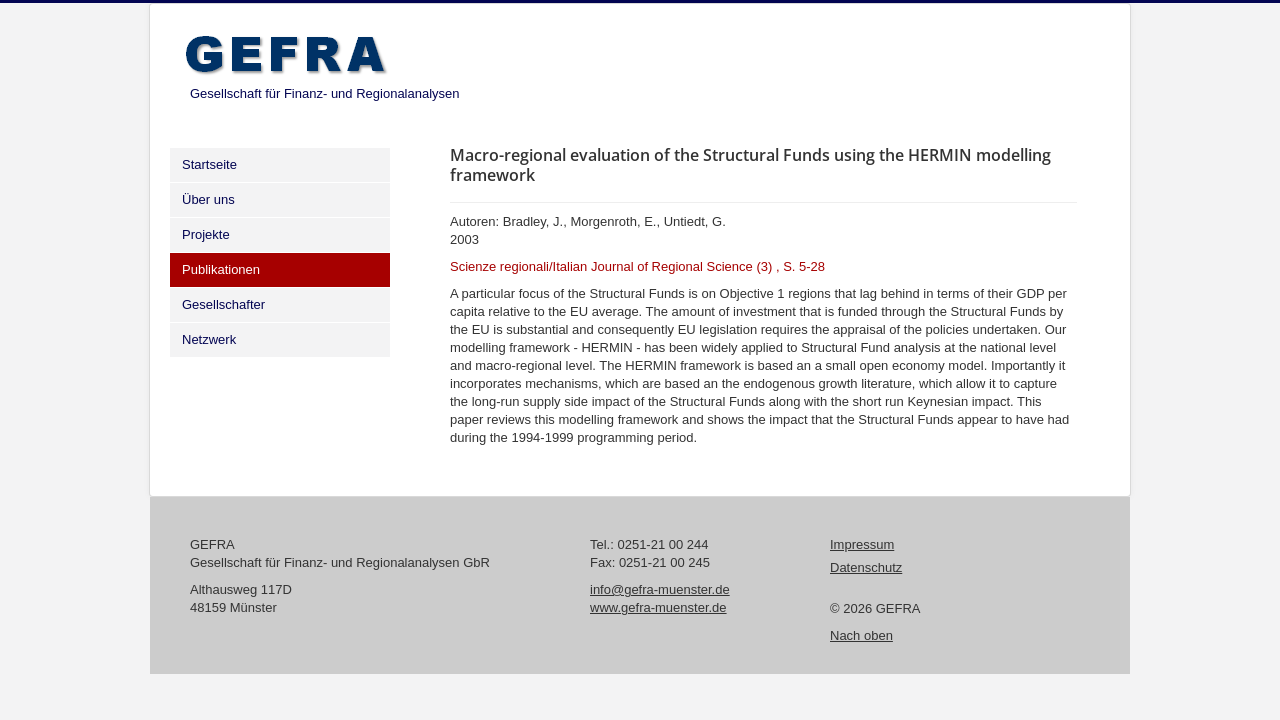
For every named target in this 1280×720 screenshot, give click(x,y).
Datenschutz (866, 567)
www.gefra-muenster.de (658, 607)
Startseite (209, 164)
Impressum (862, 544)
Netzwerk (209, 339)
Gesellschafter (223, 304)
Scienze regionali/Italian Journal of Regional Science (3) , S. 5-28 (637, 266)
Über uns (208, 199)
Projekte (206, 234)
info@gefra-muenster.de (660, 589)
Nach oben (861, 635)
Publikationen (221, 269)
